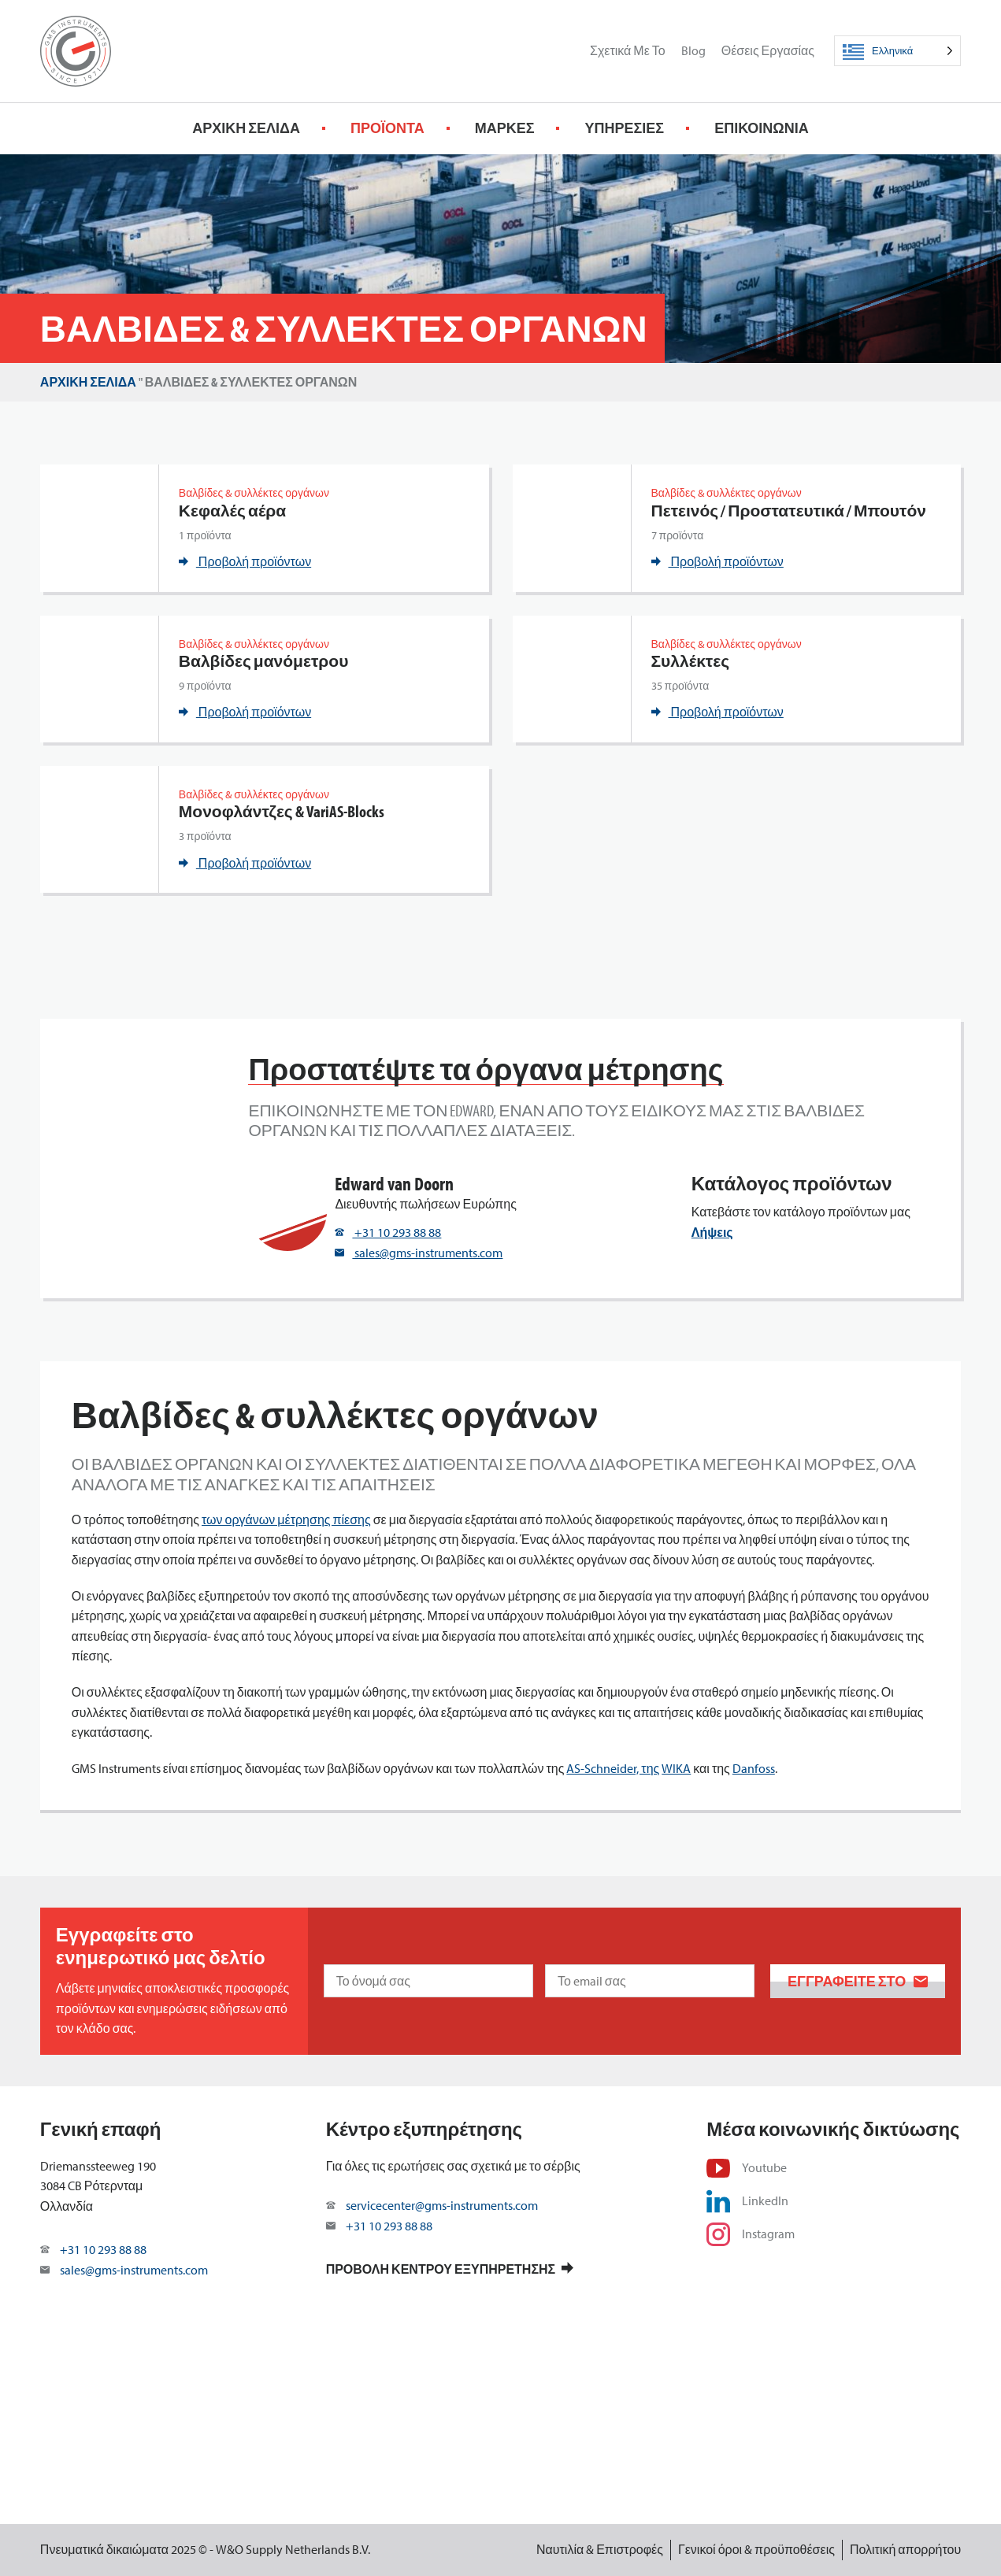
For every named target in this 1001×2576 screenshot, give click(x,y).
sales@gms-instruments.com (418, 1252)
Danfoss (753, 1768)
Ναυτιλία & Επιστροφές (599, 2549)
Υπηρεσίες (624, 128)
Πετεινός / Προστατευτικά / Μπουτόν (788, 510)
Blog (693, 50)
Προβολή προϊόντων (245, 561)
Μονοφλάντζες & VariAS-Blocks (281, 811)
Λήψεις (712, 1232)
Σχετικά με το (627, 50)
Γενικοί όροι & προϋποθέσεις (756, 2549)
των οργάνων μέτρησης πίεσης (286, 1519)
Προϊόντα (387, 128)
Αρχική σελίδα (246, 128)
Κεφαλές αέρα (232, 510)
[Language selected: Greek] (897, 50)
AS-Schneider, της (612, 1768)
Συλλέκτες (690, 661)
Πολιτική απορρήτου (905, 2549)
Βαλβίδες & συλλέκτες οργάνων (254, 493)
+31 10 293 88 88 (388, 1232)
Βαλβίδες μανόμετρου (264, 661)
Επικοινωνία (761, 128)
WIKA (676, 1768)
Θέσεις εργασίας (767, 50)
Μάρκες (505, 128)
